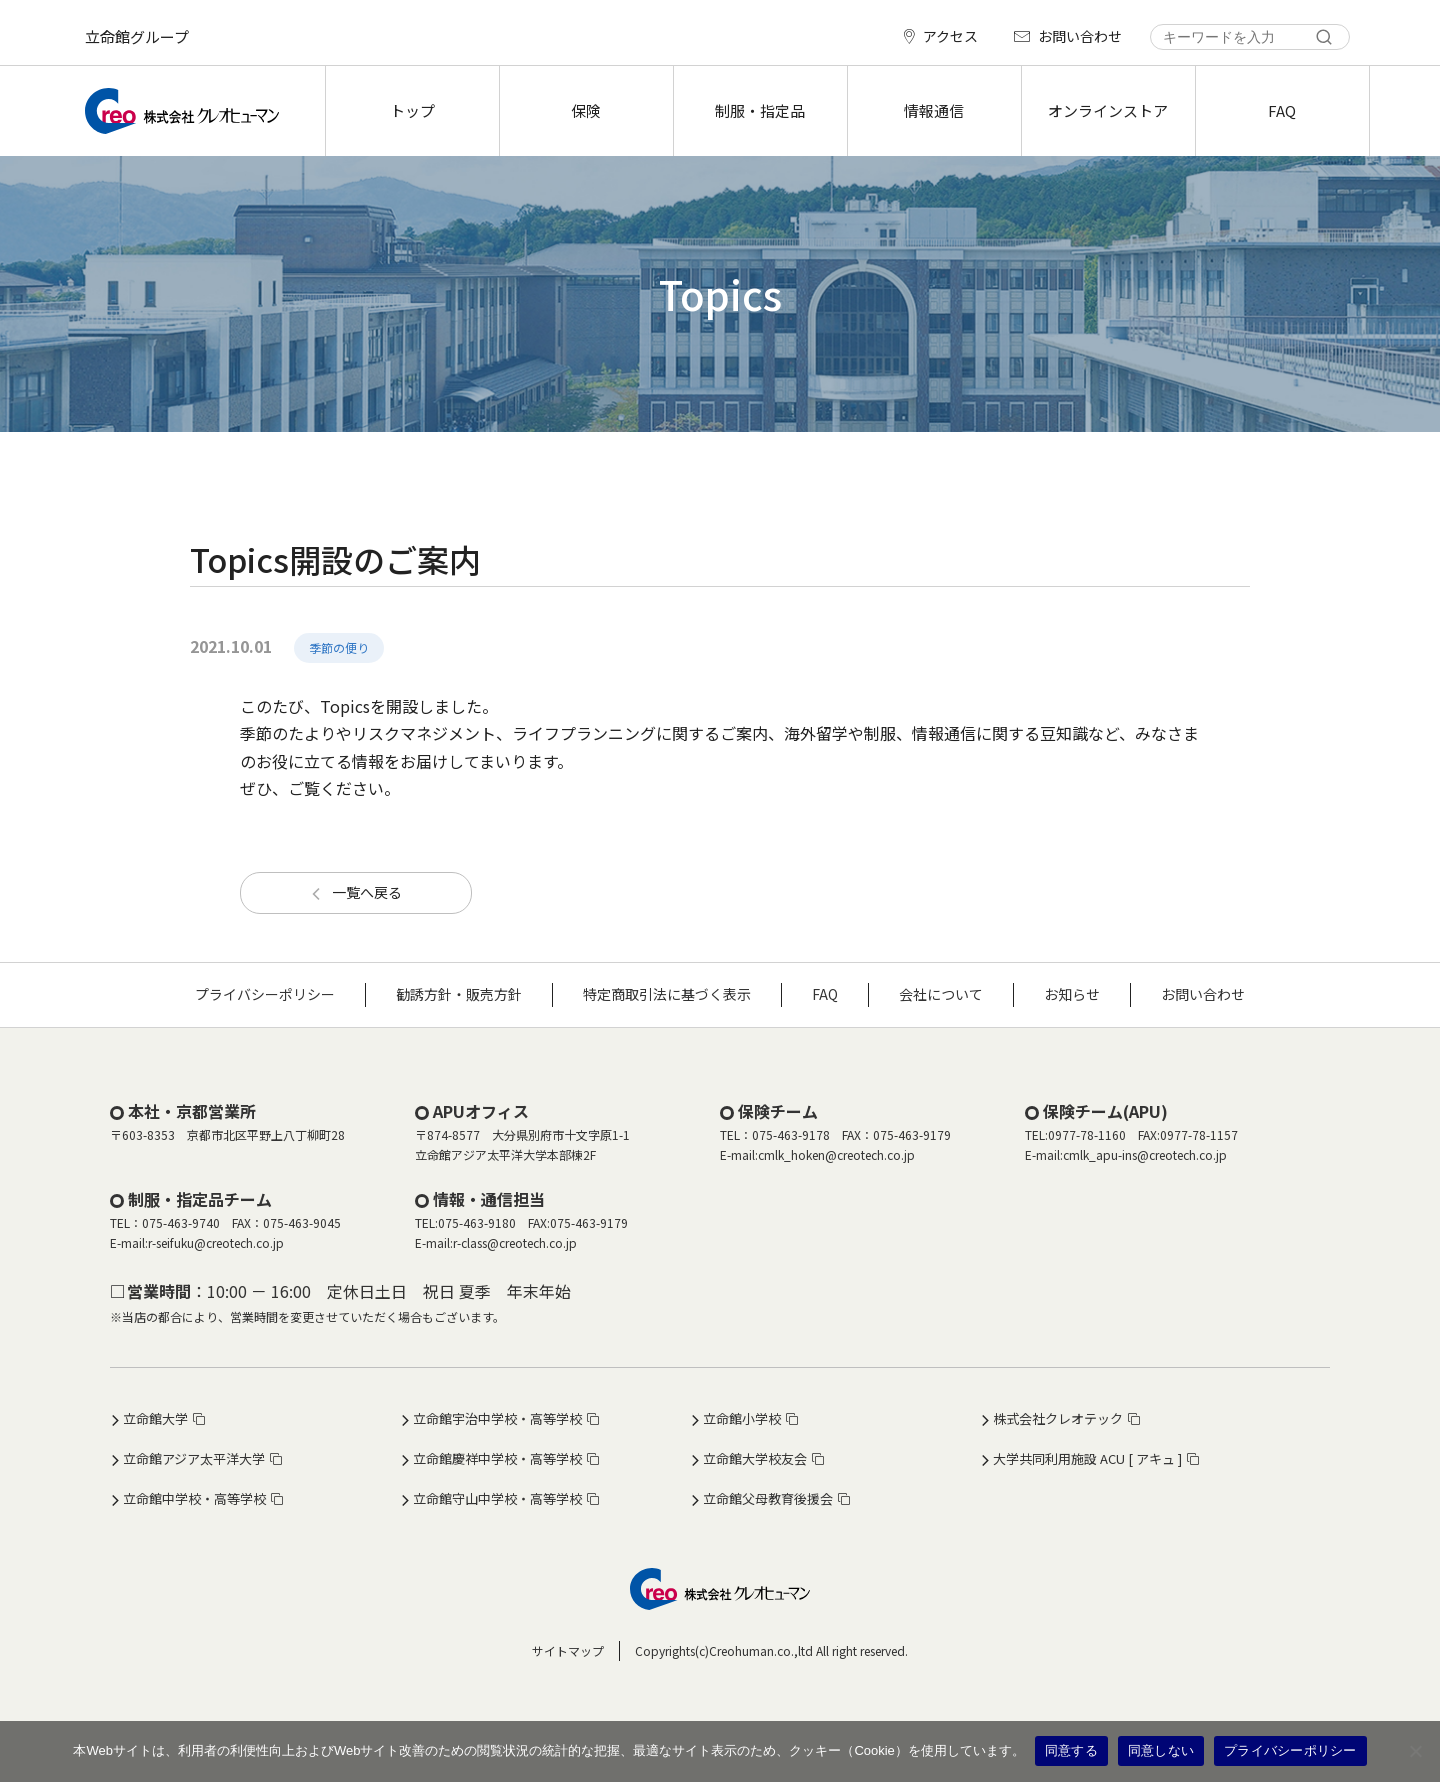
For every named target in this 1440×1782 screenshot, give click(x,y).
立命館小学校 (742, 1418)
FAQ (1282, 110)
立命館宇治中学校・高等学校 (497, 1418)
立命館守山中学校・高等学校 (497, 1498)
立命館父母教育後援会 (768, 1498)
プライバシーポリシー (265, 994)
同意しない (1161, 1750)
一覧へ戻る (367, 892)
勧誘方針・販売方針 (459, 994)
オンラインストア (1108, 110)
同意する (1071, 1750)
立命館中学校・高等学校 (194, 1498)
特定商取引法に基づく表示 (667, 994)
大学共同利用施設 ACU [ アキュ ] (1087, 1458)
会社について (941, 994)
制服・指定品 (760, 110)
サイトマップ (568, 1650)
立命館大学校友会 (755, 1458)
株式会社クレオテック (1058, 1418)
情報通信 (934, 110)
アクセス (950, 36)
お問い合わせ (1080, 36)
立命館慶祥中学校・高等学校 (497, 1458)
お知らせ (1072, 994)
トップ (412, 110)
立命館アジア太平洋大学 (194, 1458)
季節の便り (339, 647)
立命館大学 (155, 1418)
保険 (586, 110)
